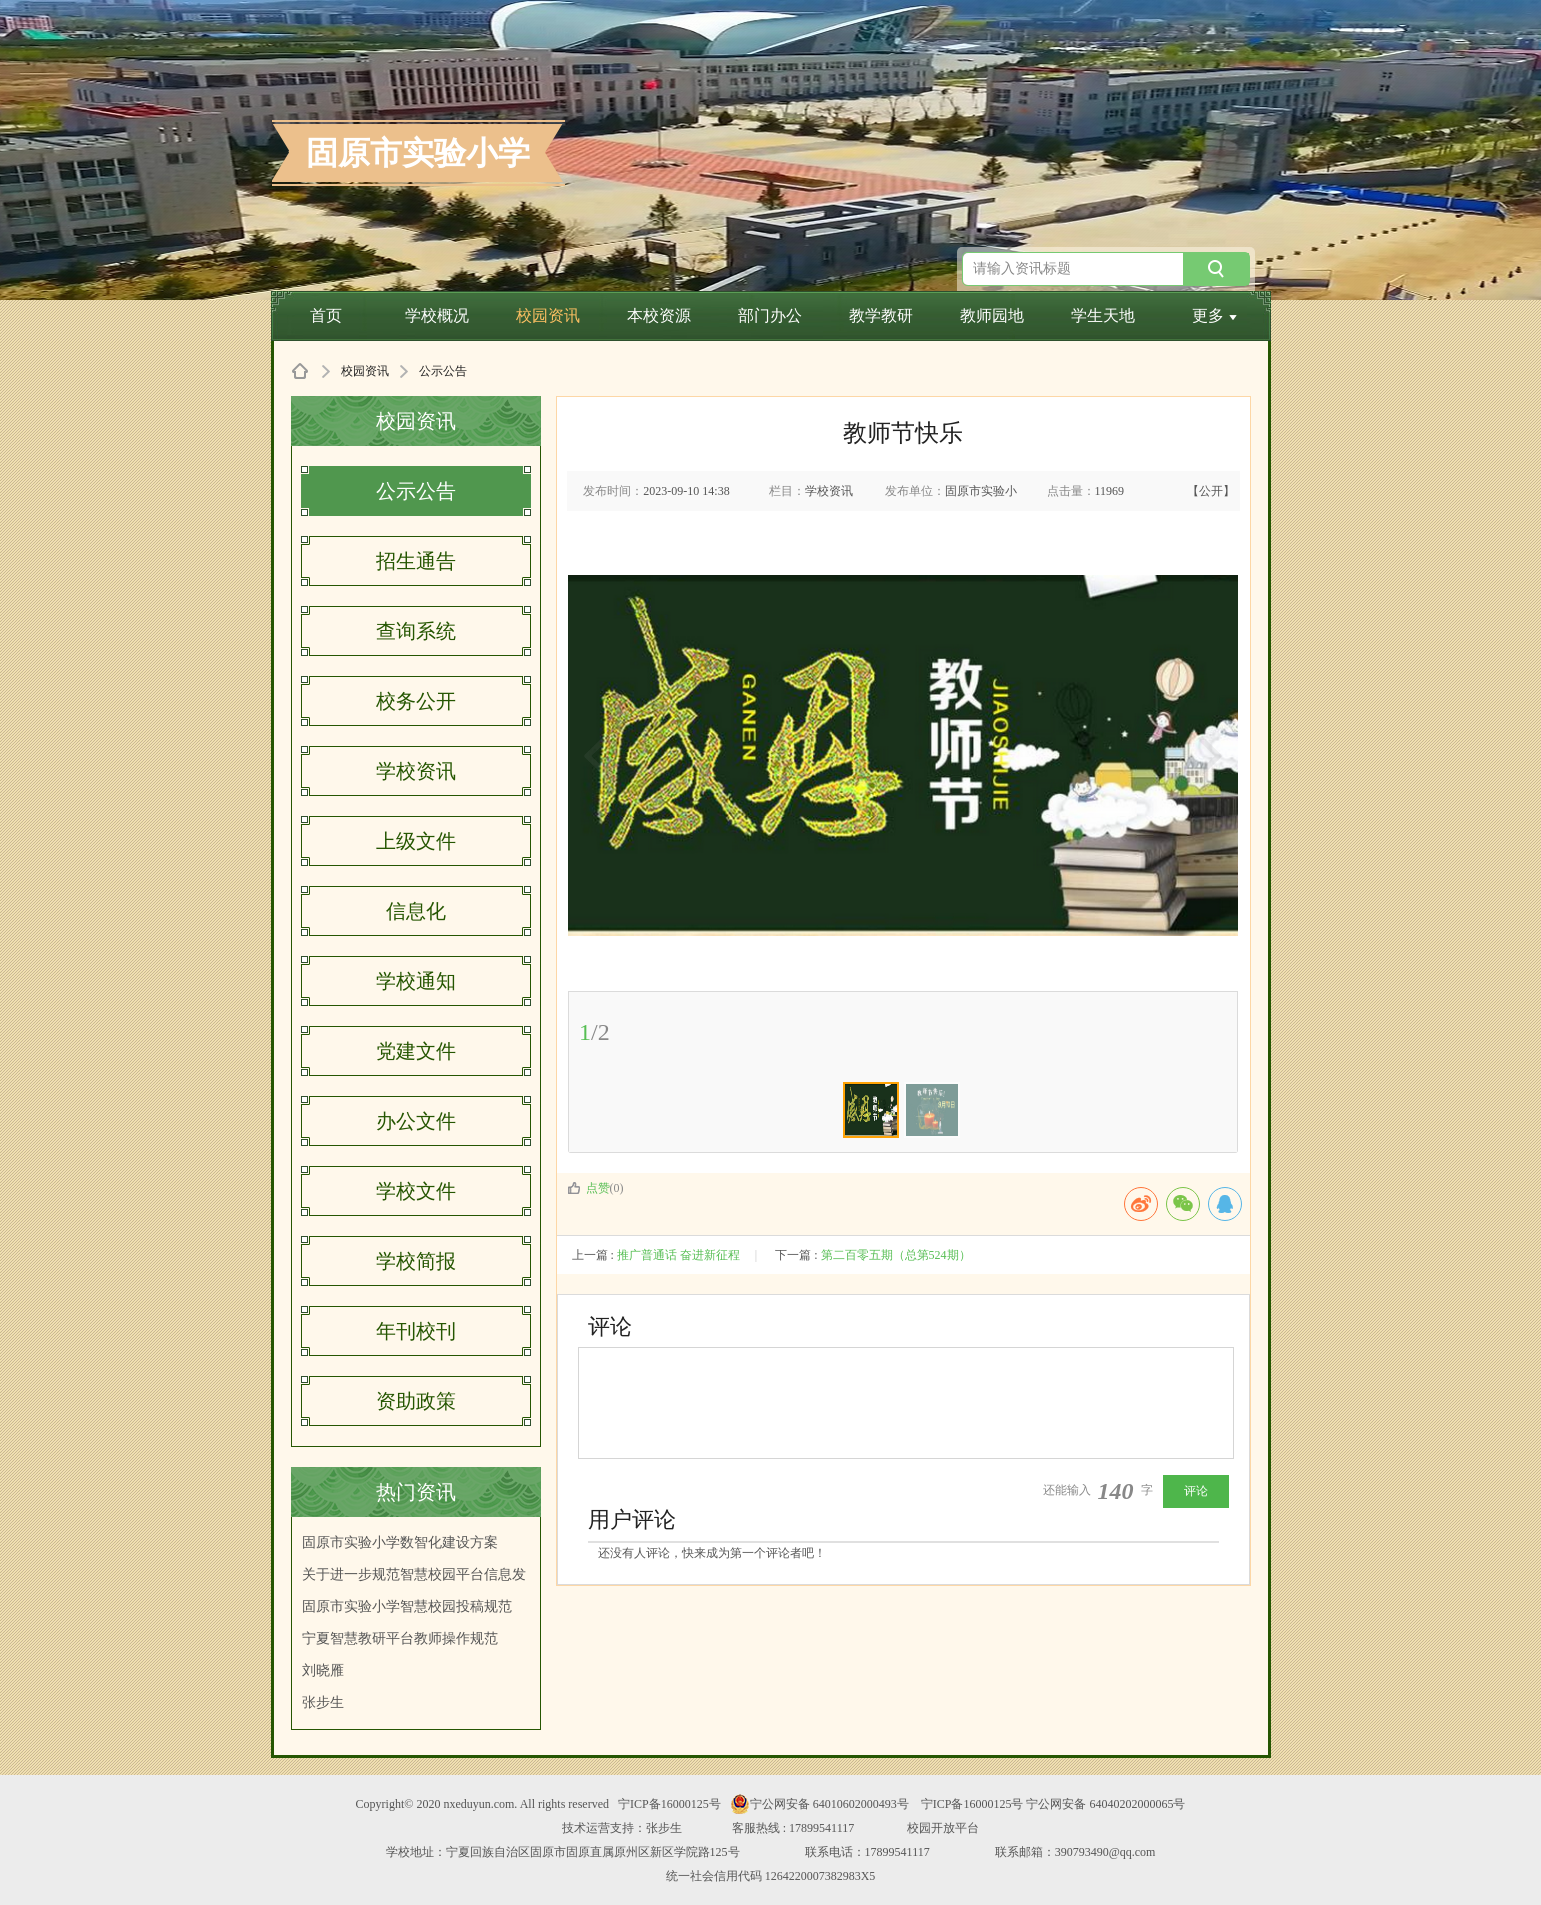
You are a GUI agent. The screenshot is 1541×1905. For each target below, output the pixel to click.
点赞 (588, 1188)
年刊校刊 (416, 1331)
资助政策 (416, 1401)
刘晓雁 (323, 1670)
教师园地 (992, 315)
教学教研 (881, 315)
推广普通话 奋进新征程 (678, 1255)
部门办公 (770, 315)
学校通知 (416, 981)
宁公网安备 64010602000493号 (819, 1804)
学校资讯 (416, 771)
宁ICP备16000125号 (669, 1804)
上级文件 (416, 841)
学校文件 (416, 1191)
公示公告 (416, 491)
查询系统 (416, 631)
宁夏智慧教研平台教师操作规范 (400, 1638)
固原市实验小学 (418, 153)
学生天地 (1103, 315)
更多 (1214, 315)
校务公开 (416, 701)
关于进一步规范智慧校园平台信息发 (414, 1574)
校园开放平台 (943, 1828)
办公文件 (416, 1121)
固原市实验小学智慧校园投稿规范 (407, 1606)
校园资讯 (548, 315)
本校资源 (659, 315)
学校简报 (416, 1261)
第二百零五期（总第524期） (896, 1255)
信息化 (416, 911)
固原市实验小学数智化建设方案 (400, 1542)
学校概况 (437, 315)
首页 (326, 315)
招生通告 (416, 561)
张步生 (323, 1702)
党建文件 (416, 1051)
